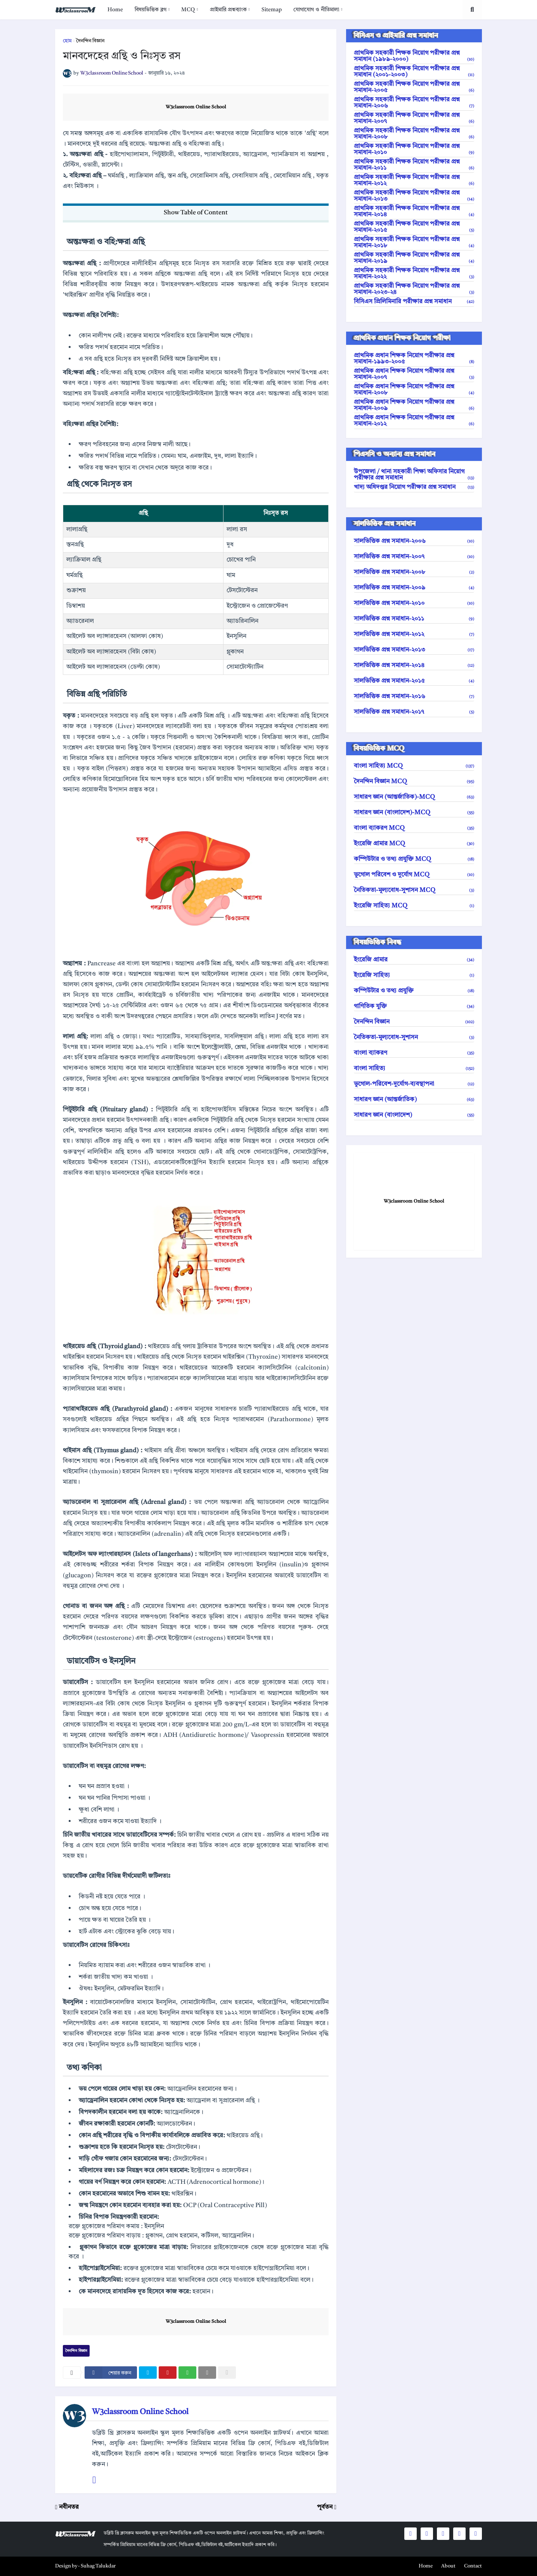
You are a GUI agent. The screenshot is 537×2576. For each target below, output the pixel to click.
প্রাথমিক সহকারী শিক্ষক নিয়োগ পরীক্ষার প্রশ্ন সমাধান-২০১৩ (414, 196)
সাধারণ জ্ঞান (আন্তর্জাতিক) (414, 1100)
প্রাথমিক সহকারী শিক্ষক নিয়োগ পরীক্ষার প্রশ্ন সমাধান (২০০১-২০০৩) (414, 72)
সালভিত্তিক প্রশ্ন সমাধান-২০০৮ (414, 572)
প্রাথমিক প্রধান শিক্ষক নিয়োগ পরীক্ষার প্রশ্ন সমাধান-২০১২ (414, 421)
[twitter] (148, 2372)
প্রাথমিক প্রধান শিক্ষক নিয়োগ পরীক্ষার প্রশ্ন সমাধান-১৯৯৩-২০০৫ (414, 359)
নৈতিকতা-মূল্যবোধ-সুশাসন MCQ (414, 890)
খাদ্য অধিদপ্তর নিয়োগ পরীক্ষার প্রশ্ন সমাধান (414, 487)
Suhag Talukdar (98, 2566)
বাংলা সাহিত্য (414, 1069)
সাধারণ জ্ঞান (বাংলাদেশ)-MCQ (414, 813)
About (448, 2566)
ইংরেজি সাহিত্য (414, 975)
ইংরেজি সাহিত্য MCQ (414, 906)
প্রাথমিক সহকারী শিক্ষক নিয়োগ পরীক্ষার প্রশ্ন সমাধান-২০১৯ (414, 258)
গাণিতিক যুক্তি (414, 1006)
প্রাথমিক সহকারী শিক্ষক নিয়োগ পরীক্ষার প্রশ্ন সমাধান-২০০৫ (414, 87)
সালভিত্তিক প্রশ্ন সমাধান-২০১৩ (414, 650)
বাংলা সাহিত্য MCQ (414, 766)
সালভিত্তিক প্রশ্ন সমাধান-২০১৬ (414, 697)
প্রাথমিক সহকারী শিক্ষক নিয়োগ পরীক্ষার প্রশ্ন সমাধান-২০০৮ (414, 134)
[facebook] (111, 2372)
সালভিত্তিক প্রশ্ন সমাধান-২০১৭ (414, 712)
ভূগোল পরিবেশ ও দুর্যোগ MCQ (414, 875)
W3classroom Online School (196, 107)
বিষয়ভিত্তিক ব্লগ (150, 9)
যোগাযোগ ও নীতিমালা (316, 9)
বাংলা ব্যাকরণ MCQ (414, 828)
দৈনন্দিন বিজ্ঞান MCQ (414, 782)
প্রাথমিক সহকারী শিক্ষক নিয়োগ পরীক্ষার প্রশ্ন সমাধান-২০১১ (414, 165)
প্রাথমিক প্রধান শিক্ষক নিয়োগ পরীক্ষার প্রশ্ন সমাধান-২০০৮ (414, 390)
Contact (473, 2566)
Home (115, 9)
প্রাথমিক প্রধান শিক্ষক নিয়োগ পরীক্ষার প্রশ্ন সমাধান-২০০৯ (414, 405)
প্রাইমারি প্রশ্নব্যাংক (228, 9)
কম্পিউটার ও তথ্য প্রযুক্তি (414, 991)
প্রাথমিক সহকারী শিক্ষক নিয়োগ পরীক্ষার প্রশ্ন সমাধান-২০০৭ (414, 118)
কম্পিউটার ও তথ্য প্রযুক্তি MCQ (414, 859)
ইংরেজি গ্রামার (414, 960)
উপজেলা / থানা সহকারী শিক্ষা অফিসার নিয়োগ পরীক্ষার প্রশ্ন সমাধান (414, 475)
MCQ (188, 9)
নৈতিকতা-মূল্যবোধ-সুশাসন (414, 1037)
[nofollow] (227, 2372)
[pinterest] (168, 2372)
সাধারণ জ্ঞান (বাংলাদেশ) (414, 1115)
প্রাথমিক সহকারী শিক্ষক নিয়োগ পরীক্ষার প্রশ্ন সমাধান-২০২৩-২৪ (414, 289)
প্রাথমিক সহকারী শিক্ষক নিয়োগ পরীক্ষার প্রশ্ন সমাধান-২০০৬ (414, 103)
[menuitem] (115, 9)
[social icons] (410, 2533)
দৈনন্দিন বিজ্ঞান (90, 40)
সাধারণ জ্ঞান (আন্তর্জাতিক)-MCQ (414, 797)
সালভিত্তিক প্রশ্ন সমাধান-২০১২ (414, 634)
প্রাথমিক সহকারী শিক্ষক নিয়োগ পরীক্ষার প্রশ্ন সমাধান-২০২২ (414, 274)
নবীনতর (69, 2507)
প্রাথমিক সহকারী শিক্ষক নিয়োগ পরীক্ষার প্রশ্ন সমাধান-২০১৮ (414, 242)
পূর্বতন (325, 2507)
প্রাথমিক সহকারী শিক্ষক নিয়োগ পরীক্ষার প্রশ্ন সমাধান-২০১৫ (414, 227)
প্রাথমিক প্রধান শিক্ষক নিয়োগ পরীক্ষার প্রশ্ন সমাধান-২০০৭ (414, 374)
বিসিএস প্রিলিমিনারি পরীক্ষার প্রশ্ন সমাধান (414, 302)
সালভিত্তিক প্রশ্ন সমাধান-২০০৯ (414, 588)
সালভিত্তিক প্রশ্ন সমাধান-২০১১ (414, 619)
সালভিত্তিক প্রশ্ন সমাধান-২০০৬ (414, 541)
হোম (67, 40)
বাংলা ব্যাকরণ (414, 1053)
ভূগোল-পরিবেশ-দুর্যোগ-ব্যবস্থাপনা (414, 1084)
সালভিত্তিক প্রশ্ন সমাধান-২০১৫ (414, 681)
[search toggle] (472, 9)
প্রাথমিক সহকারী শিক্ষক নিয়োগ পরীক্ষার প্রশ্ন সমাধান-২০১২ (414, 180)
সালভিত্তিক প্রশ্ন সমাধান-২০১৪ (414, 665)
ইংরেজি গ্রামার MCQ (414, 844)
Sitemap (272, 9)
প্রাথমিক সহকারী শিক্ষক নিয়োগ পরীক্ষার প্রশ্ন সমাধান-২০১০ (414, 149)
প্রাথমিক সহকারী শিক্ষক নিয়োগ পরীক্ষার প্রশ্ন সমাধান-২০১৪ (414, 211)
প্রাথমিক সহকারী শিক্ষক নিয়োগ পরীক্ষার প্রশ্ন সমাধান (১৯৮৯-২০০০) (414, 56)
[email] (207, 2372)
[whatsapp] (187, 2372)
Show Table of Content (196, 213)
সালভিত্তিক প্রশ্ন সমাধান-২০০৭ (414, 557)
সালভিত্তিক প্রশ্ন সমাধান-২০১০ (414, 603)
